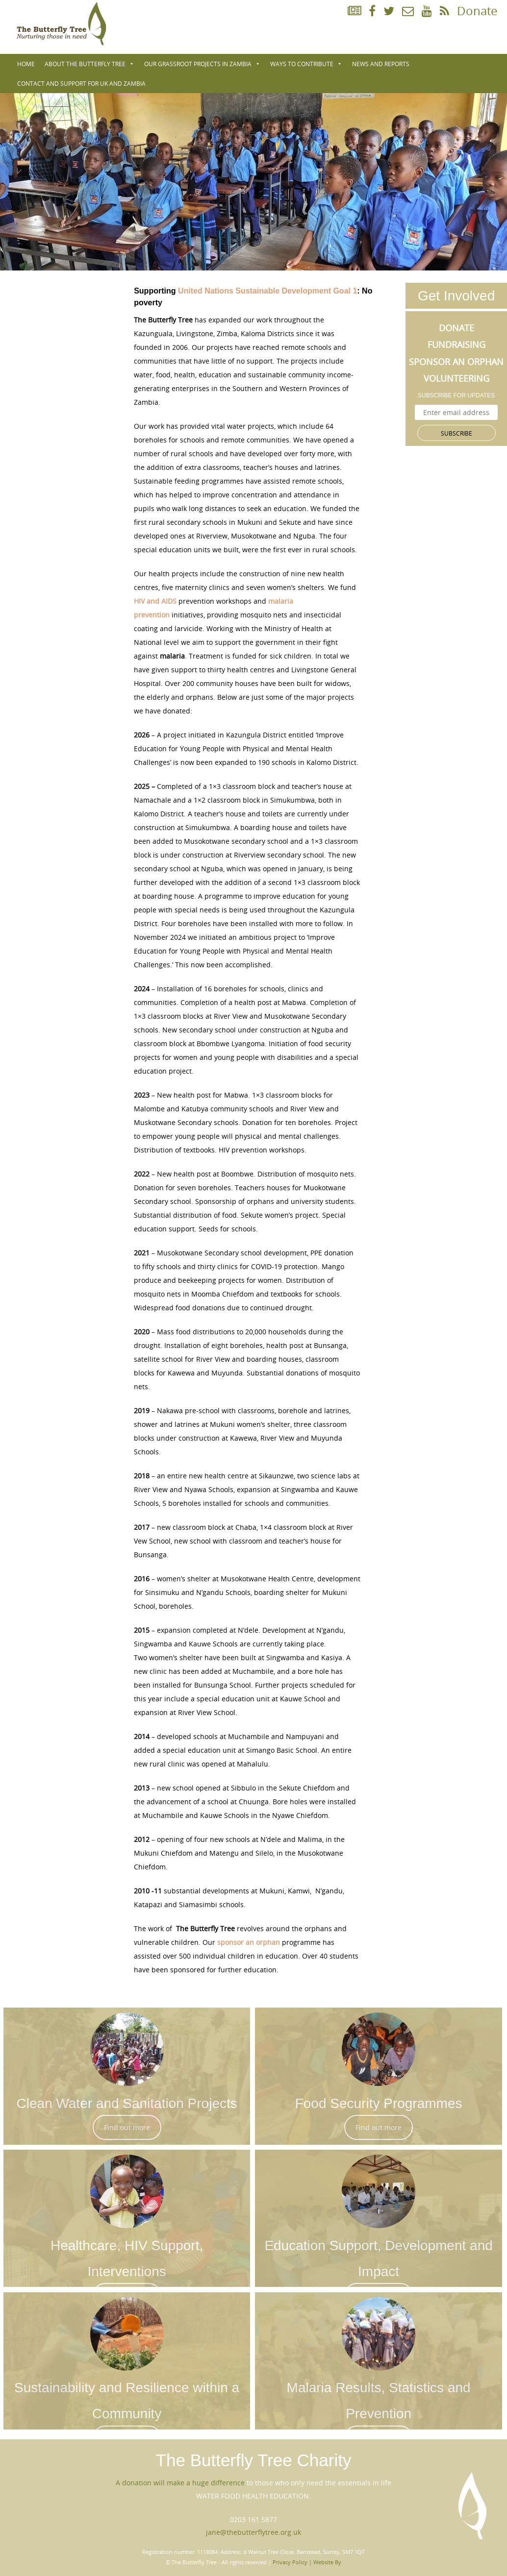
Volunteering (456, 378)
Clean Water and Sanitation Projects (126, 2103)
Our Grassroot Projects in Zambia (202, 64)
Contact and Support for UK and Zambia (81, 83)
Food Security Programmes (378, 2103)
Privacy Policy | (293, 2562)
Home (26, 64)
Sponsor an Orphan (456, 362)
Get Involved (456, 295)
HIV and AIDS (155, 601)
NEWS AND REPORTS (380, 64)
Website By (327, 2562)
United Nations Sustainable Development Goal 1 (267, 291)
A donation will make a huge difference (180, 2482)
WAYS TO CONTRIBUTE (306, 64)
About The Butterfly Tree (89, 64)
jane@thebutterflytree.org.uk (253, 2532)
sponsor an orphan (248, 1942)
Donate (477, 11)
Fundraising (456, 344)
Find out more (127, 2127)
